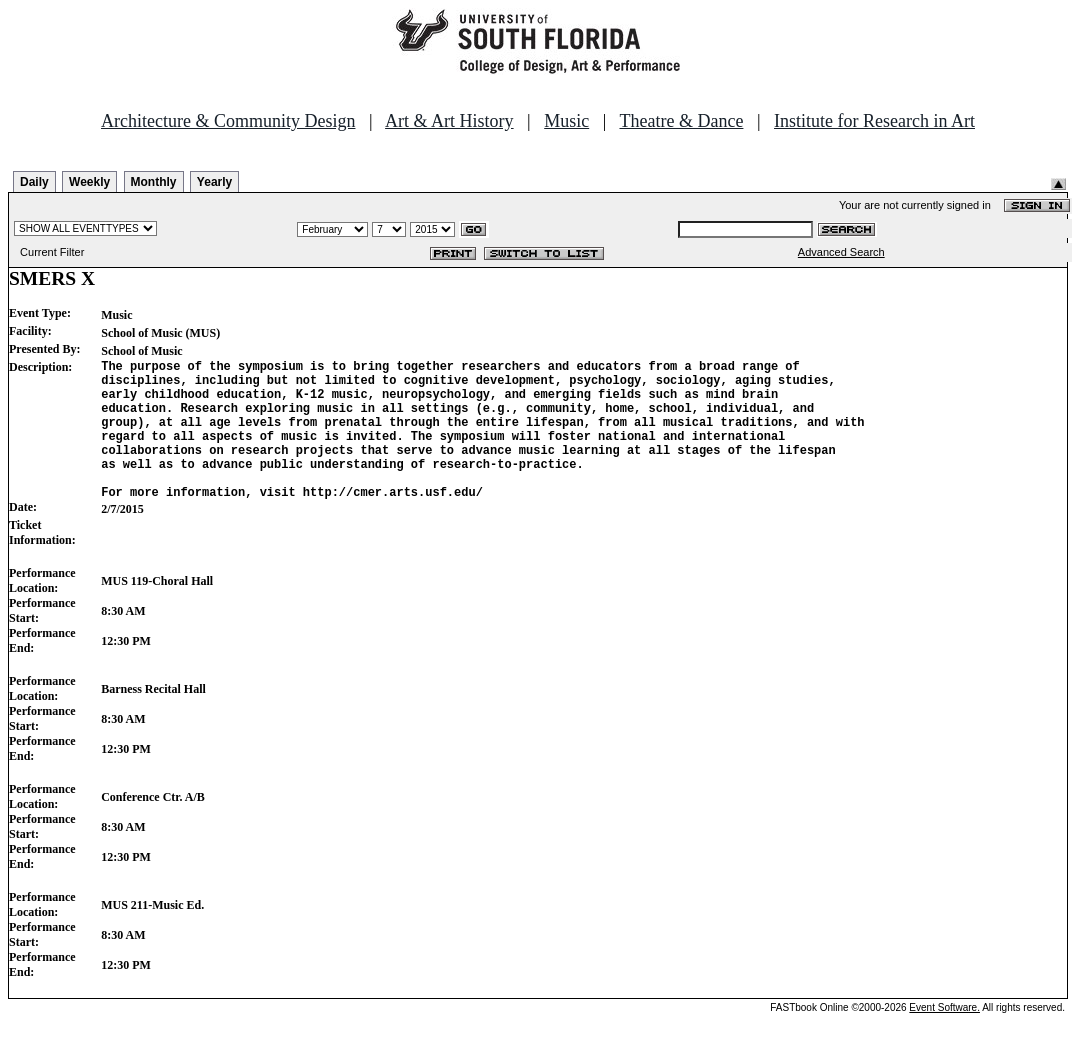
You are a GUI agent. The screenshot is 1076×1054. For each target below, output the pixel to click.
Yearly (214, 182)
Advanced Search (841, 252)
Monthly (154, 182)
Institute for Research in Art (874, 121)
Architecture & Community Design (228, 121)
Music (566, 121)
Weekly (89, 182)
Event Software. (944, 1037)
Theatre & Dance (681, 121)
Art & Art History (449, 121)
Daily (34, 182)
